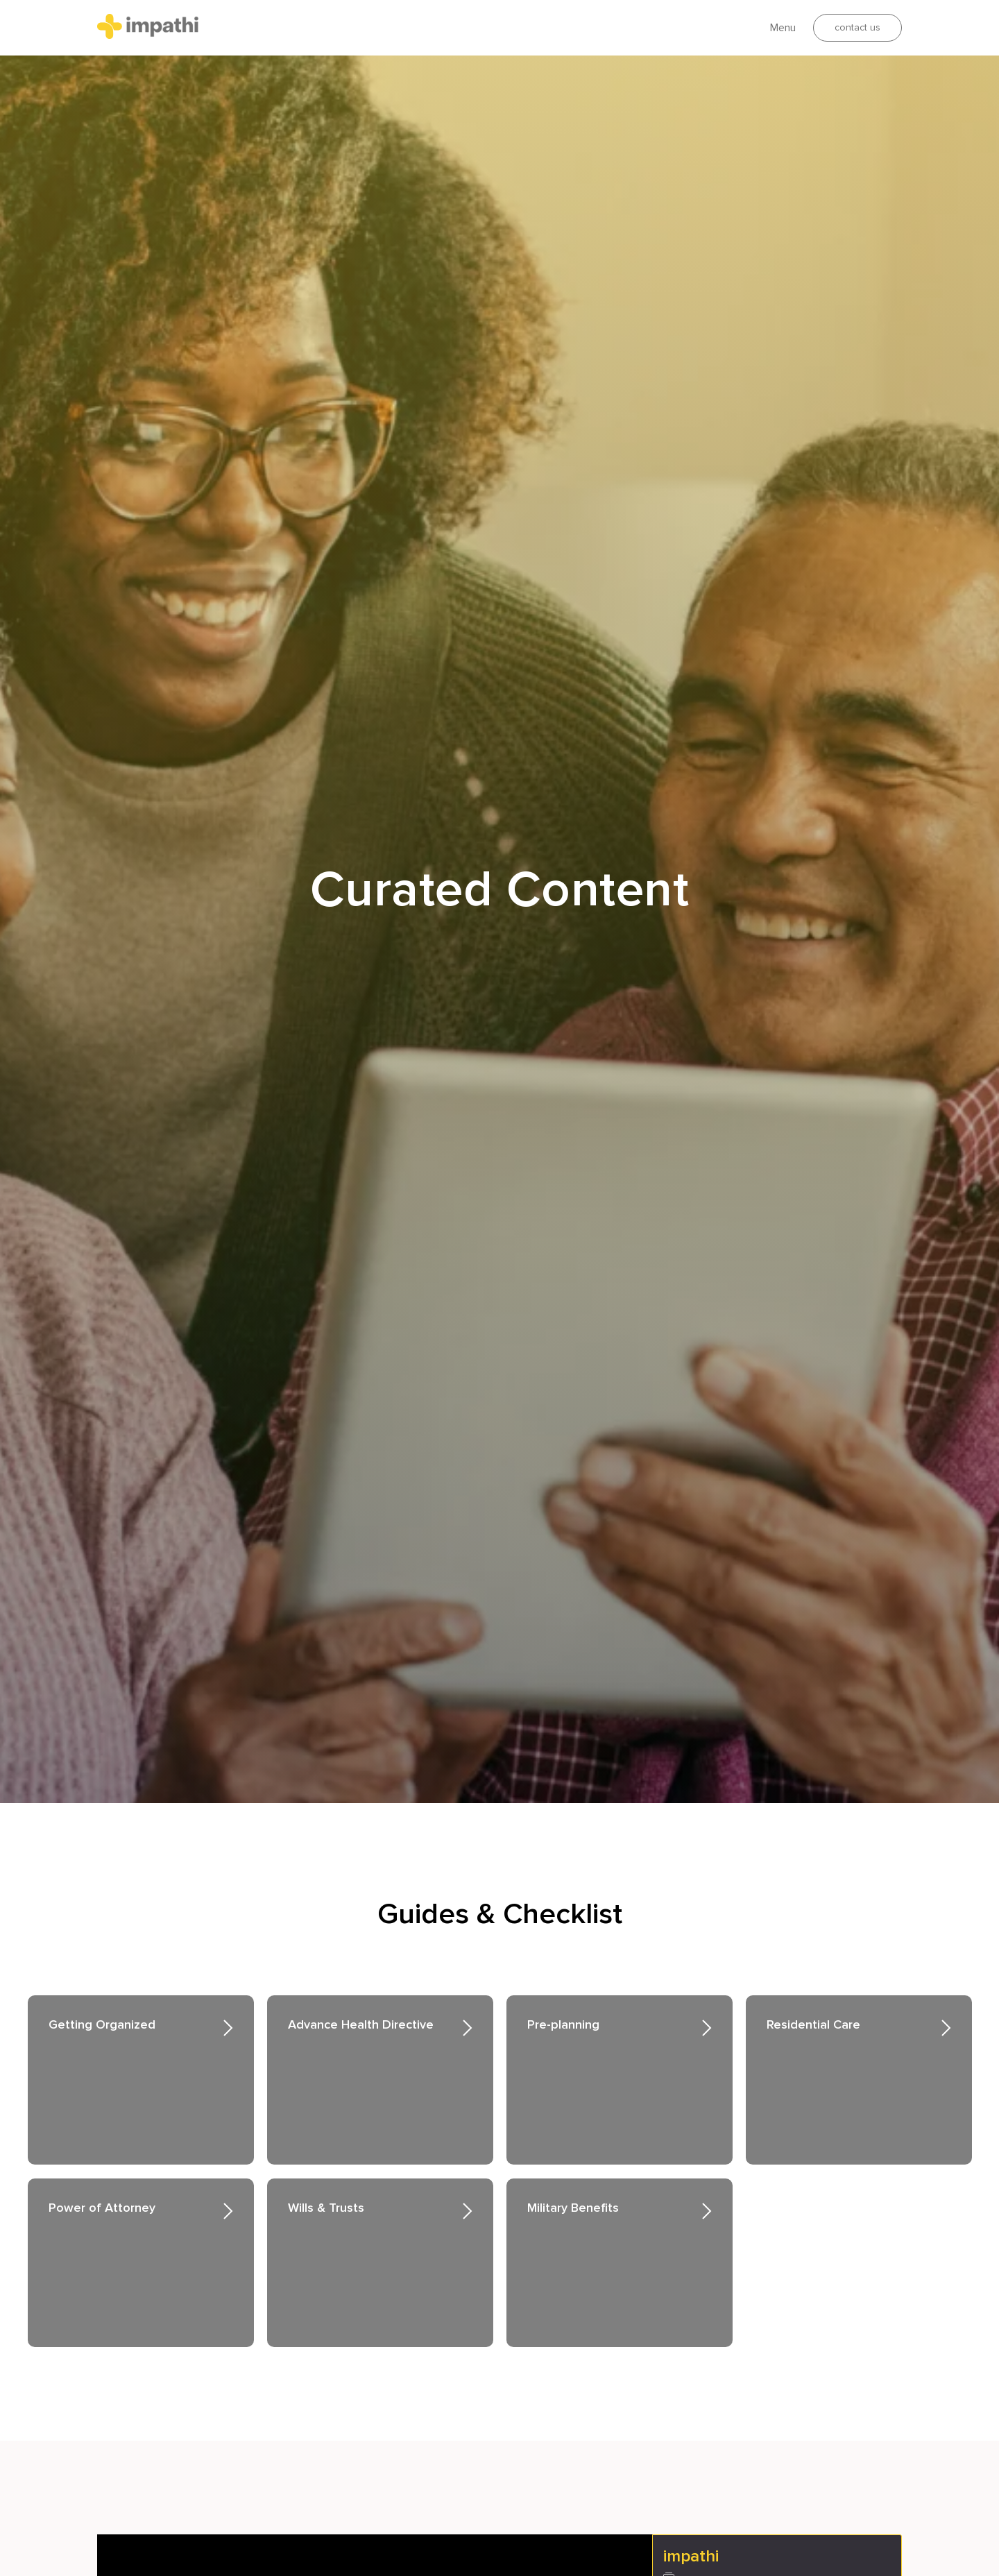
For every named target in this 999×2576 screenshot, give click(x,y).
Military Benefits (573, 2207)
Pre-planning (563, 2024)
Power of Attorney (102, 2207)
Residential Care (813, 2024)
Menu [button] (783, 28)
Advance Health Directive (361, 2024)
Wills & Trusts (326, 2207)
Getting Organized (102, 2024)
